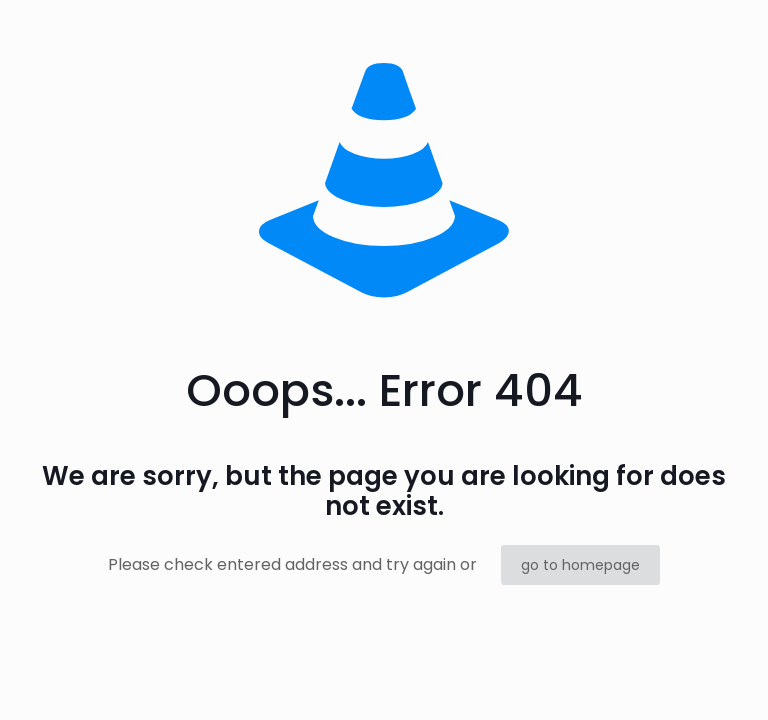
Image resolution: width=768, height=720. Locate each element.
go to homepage (580, 565)
